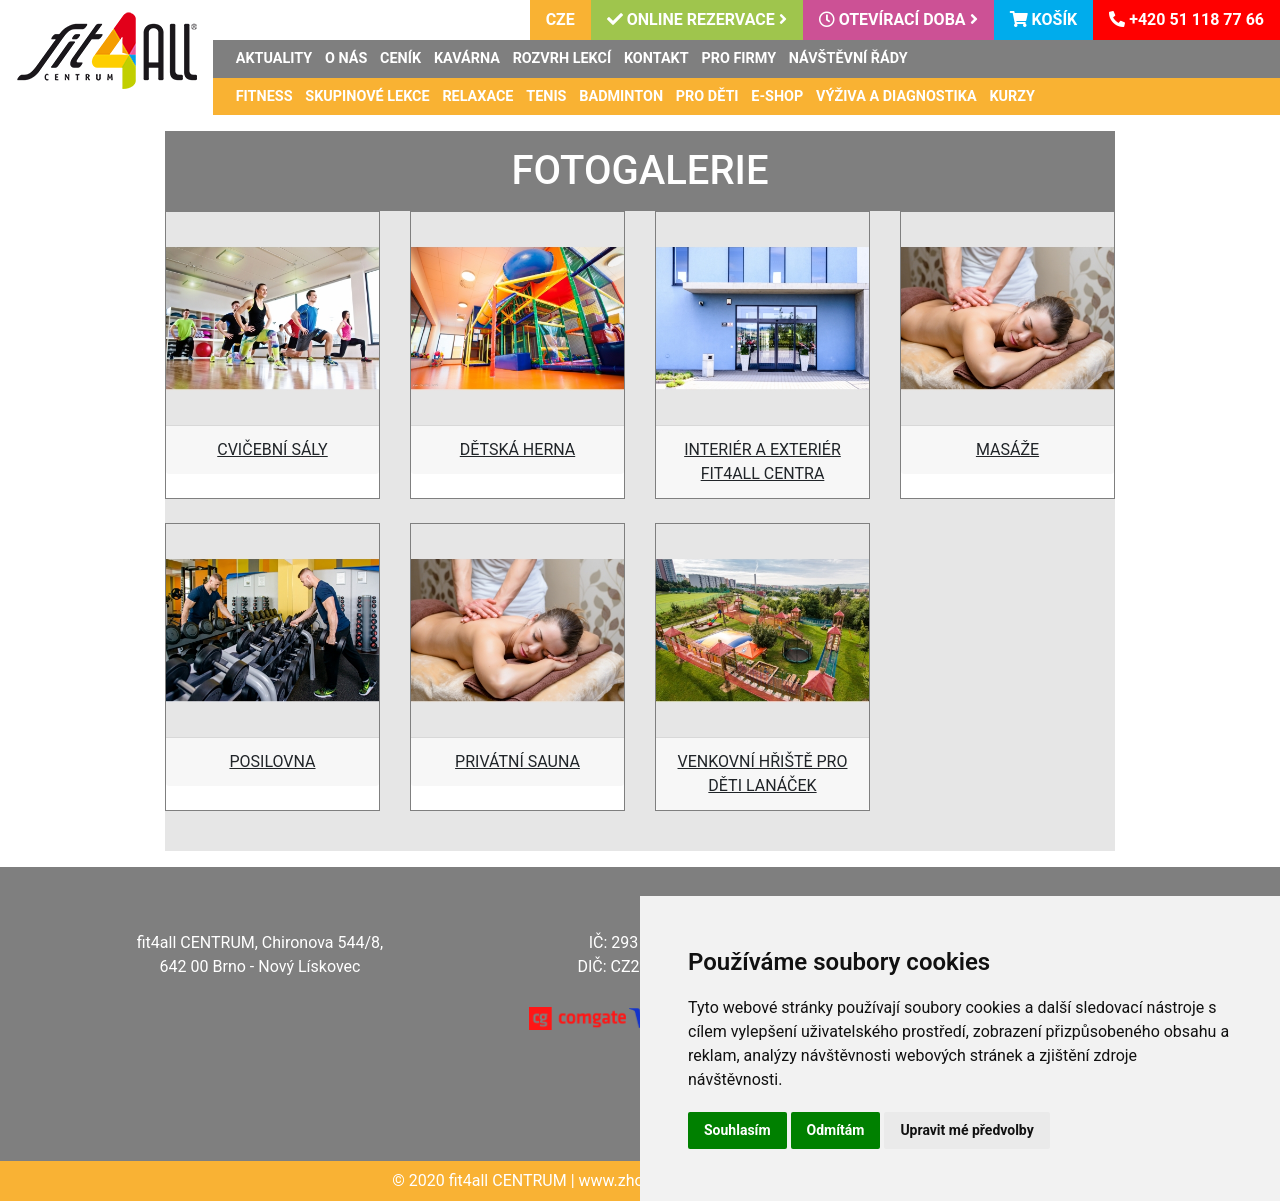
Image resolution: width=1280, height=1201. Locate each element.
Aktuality (274, 58)
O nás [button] (346, 58)
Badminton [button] (621, 96)
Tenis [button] (546, 96)
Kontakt (656, 58)
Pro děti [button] (707, 96)
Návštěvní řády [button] (848, 58)
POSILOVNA (272, 761)
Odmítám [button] (836, 1130)
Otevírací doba (898, 19)
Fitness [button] (264, 96)
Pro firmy (738, 58)
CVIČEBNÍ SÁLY (272, 449)
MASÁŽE (1007, 449)
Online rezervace (697, 19)
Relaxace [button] (477, 96)
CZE (560, 19)
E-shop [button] (777, 96)
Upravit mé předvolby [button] (966, 1130)
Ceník (400, 58)
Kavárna (467, 58)
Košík (1044, 19)
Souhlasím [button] (737, 1130)
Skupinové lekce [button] (367, 96)
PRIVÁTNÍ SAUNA (517, 761)
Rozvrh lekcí (562, 58)
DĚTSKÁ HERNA (517, 449)
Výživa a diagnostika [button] (896, 96)
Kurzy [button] (1012, 96)
